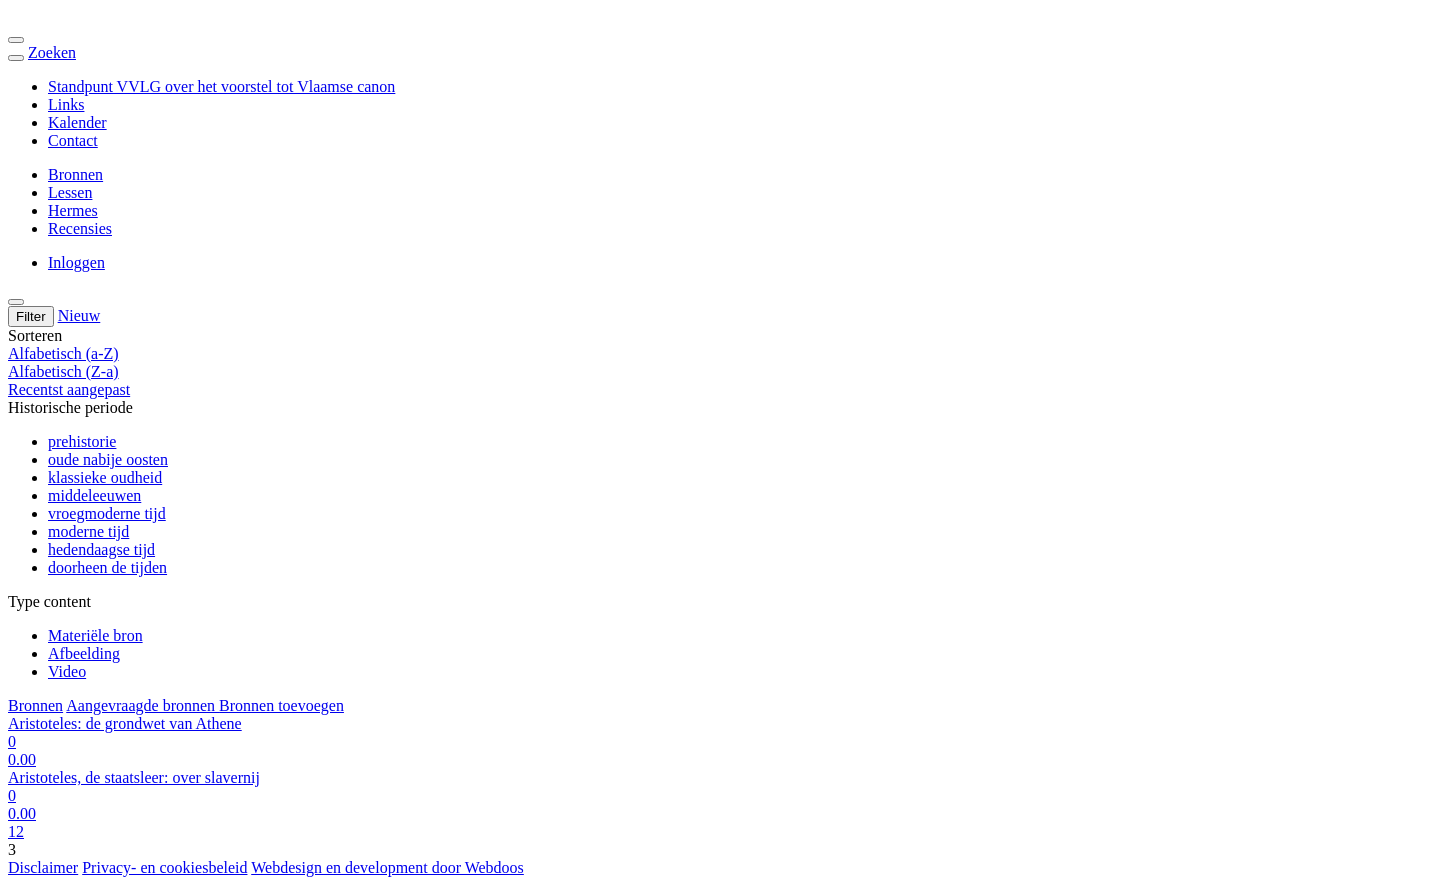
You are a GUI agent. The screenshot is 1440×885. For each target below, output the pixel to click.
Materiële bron (95, 635)
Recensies (80, 228)
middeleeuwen (94, 495)
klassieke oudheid (105, 477)
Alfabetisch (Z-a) (63, 371)
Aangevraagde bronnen (142, 705)
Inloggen (76, 262)
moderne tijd (88, 531)
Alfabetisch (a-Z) (63, 353)
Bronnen (75, 174)
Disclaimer (43, 867)
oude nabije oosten (108, 459)
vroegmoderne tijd (107, 513)
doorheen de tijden (107, 567)
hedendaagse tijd (101, 549)
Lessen (70, 192)
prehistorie (82, 441)
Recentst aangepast (69, 389)
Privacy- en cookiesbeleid (164, 867)
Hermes (73, 210)
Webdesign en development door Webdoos (387, 867)
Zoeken (52, 52)
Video (67, 671)
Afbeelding (84, 653)
